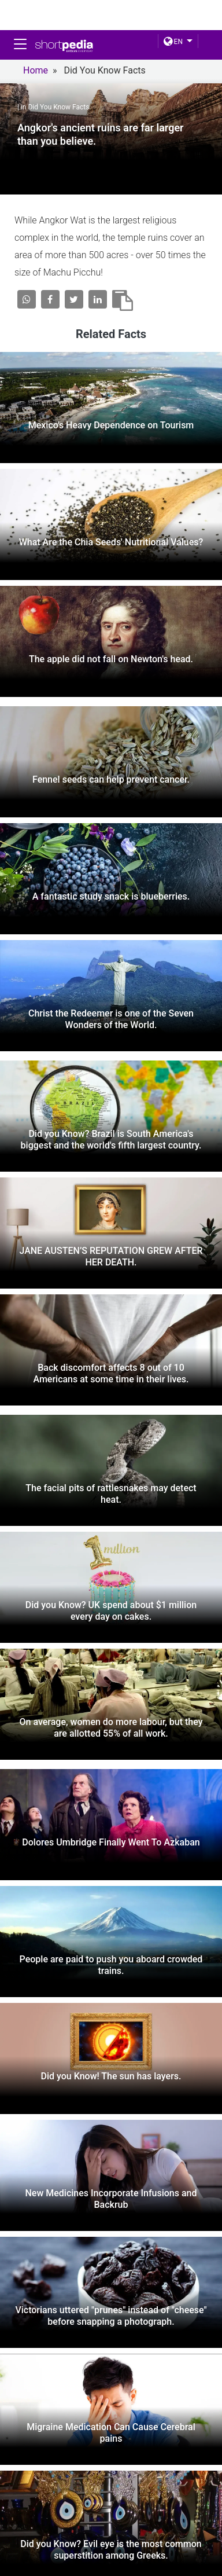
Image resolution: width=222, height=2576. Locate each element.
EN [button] (173, 41)
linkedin (178, 2568)
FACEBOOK (38, 2568)
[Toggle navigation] (20, 44)
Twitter (111, 2568)
